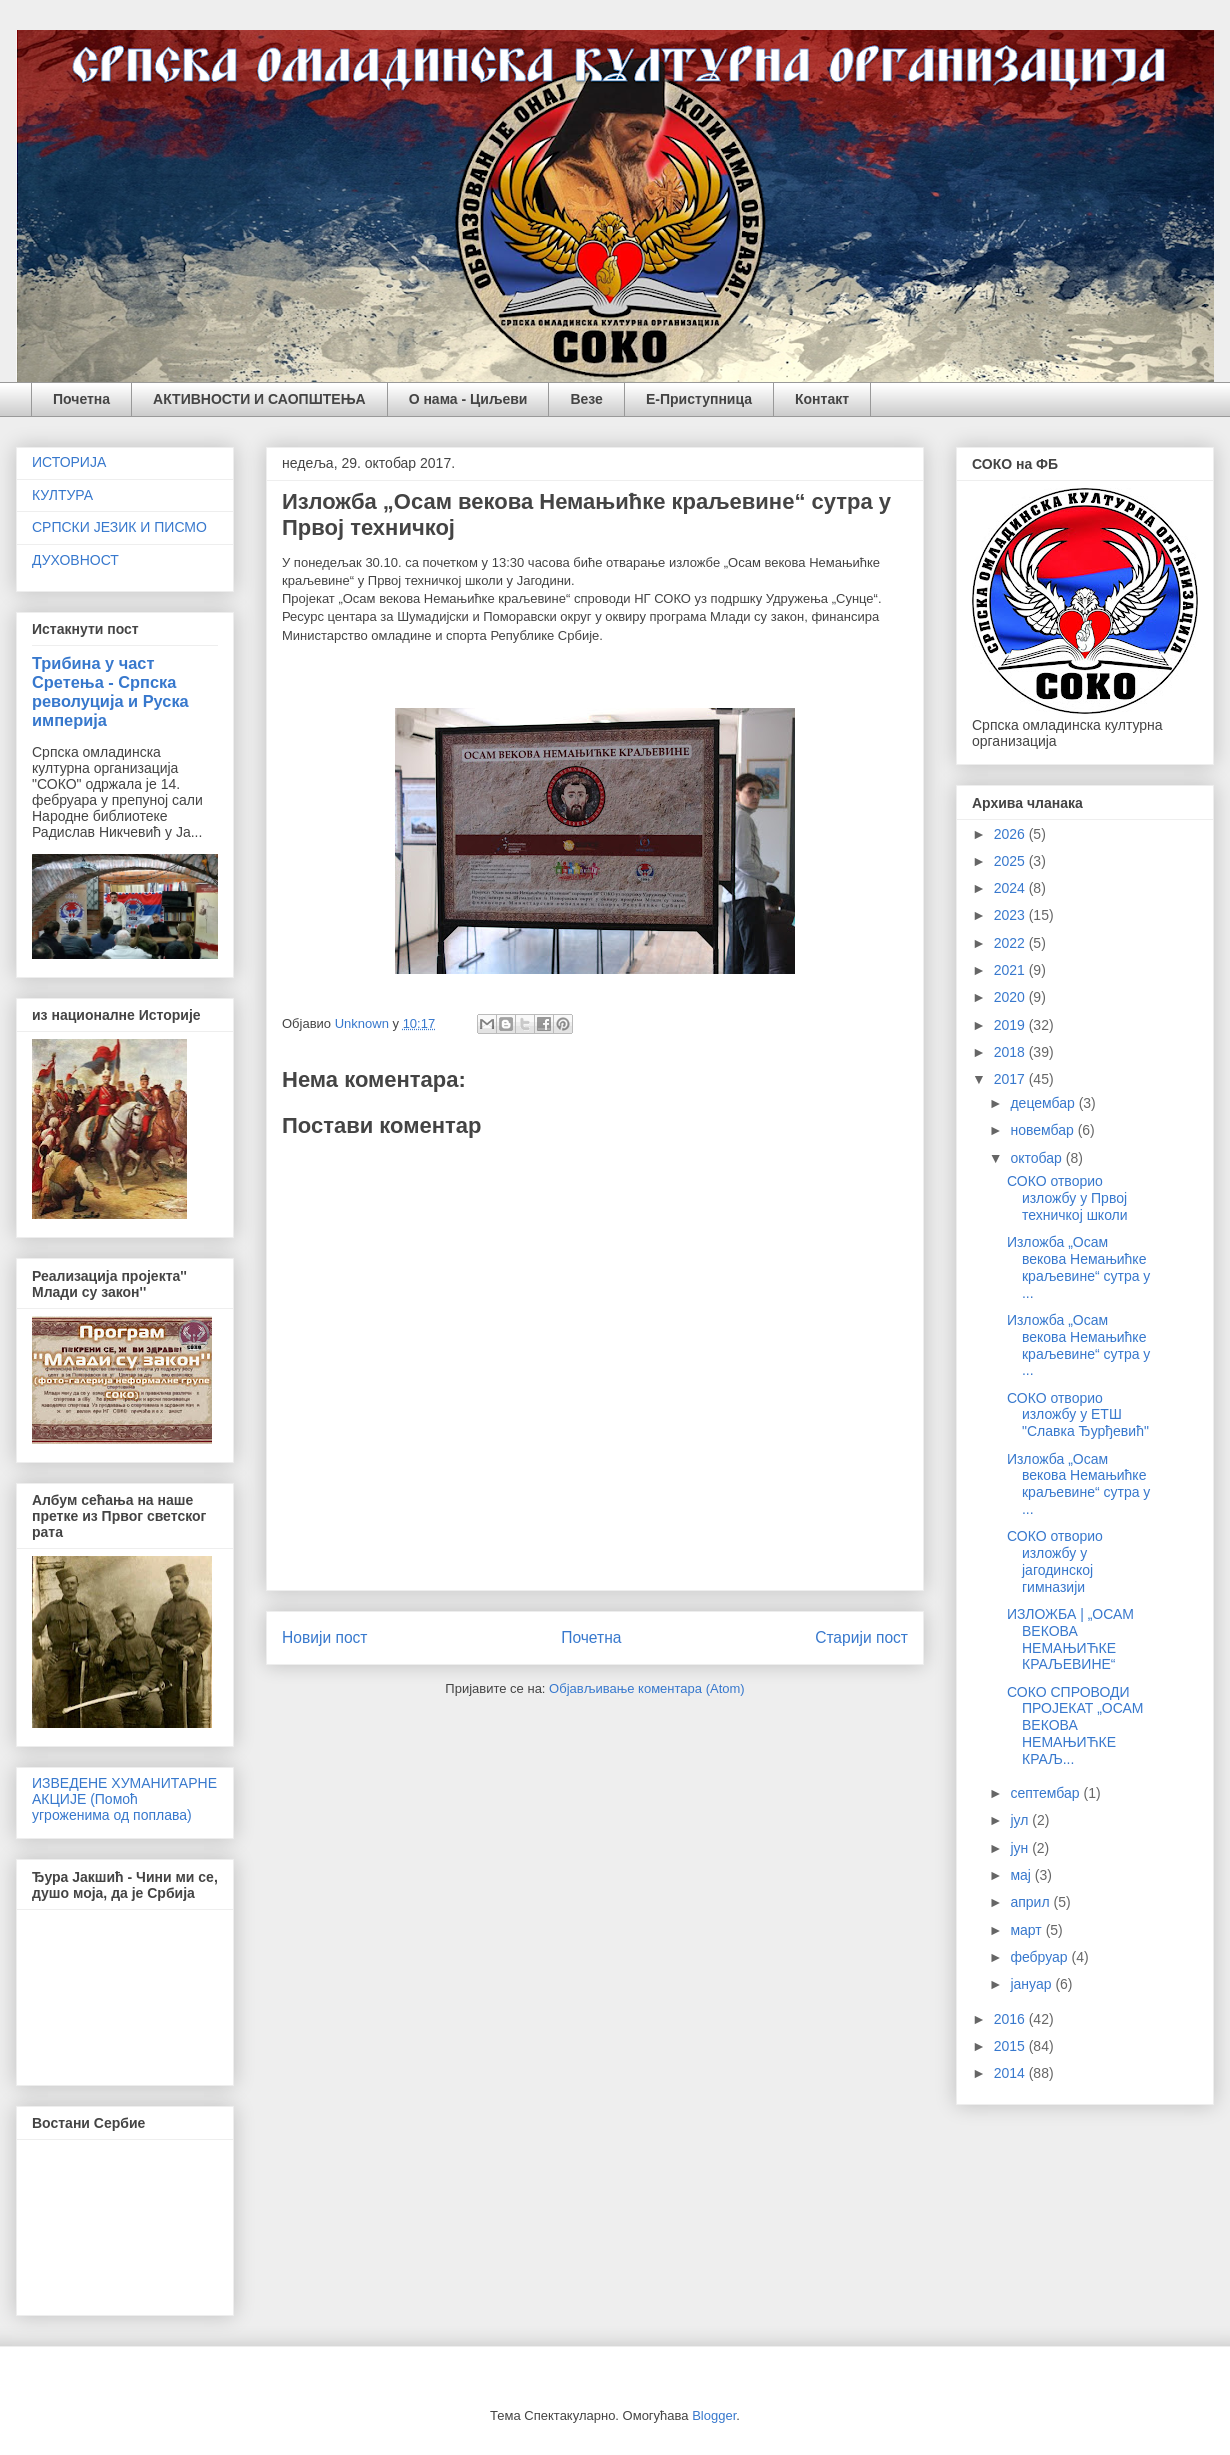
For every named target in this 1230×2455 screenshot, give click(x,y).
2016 (1011, 2019)
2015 (1011, 2046)
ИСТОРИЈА (69, 462)
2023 (1011, 915)
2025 (1011, 861)
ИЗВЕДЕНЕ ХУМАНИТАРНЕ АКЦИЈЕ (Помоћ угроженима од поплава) (124, 1799)
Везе (586, 399)
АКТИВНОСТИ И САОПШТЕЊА (259, 399)
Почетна (81, 399)
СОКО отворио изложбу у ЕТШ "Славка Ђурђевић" (1078, 1415)
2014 (1011, 2073)
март (1027, 1930)
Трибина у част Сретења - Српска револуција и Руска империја (110, 691)
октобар (1037, 1158)
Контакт (822, 399)
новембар (1043, 1130)
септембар (1046, 1793)
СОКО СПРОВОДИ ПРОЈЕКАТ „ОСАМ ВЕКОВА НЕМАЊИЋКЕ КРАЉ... (1075, 1725)
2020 (1011, 997)
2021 (1011, 970)
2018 (1011, 1052)
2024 (1011, 888)
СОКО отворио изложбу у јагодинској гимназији (1055, 1561)
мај (1022, 1875)
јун (1021, 1848)
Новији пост (325, 1637)
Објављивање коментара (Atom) (647, 1688)
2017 (1011, 1079)
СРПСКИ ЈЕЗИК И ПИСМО (119, 527)
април (1031, 1902)
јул (1021, 1820)
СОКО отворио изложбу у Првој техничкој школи (1067, 1198)
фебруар (1040, 1957)
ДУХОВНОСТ (75, 560)
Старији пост (861, 1637)
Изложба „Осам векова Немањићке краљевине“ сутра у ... (1078, 1267)
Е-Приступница (699, 399)
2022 (1011, 943)
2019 (1011, 1025)
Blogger (714, 2415)
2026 (1011, 834)
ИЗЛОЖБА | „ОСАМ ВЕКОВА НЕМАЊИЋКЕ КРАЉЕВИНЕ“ (1070, 1639)
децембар (1044, 1103)
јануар (1032, 1984)
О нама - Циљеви (468, 399)
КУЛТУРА (62, 495)
